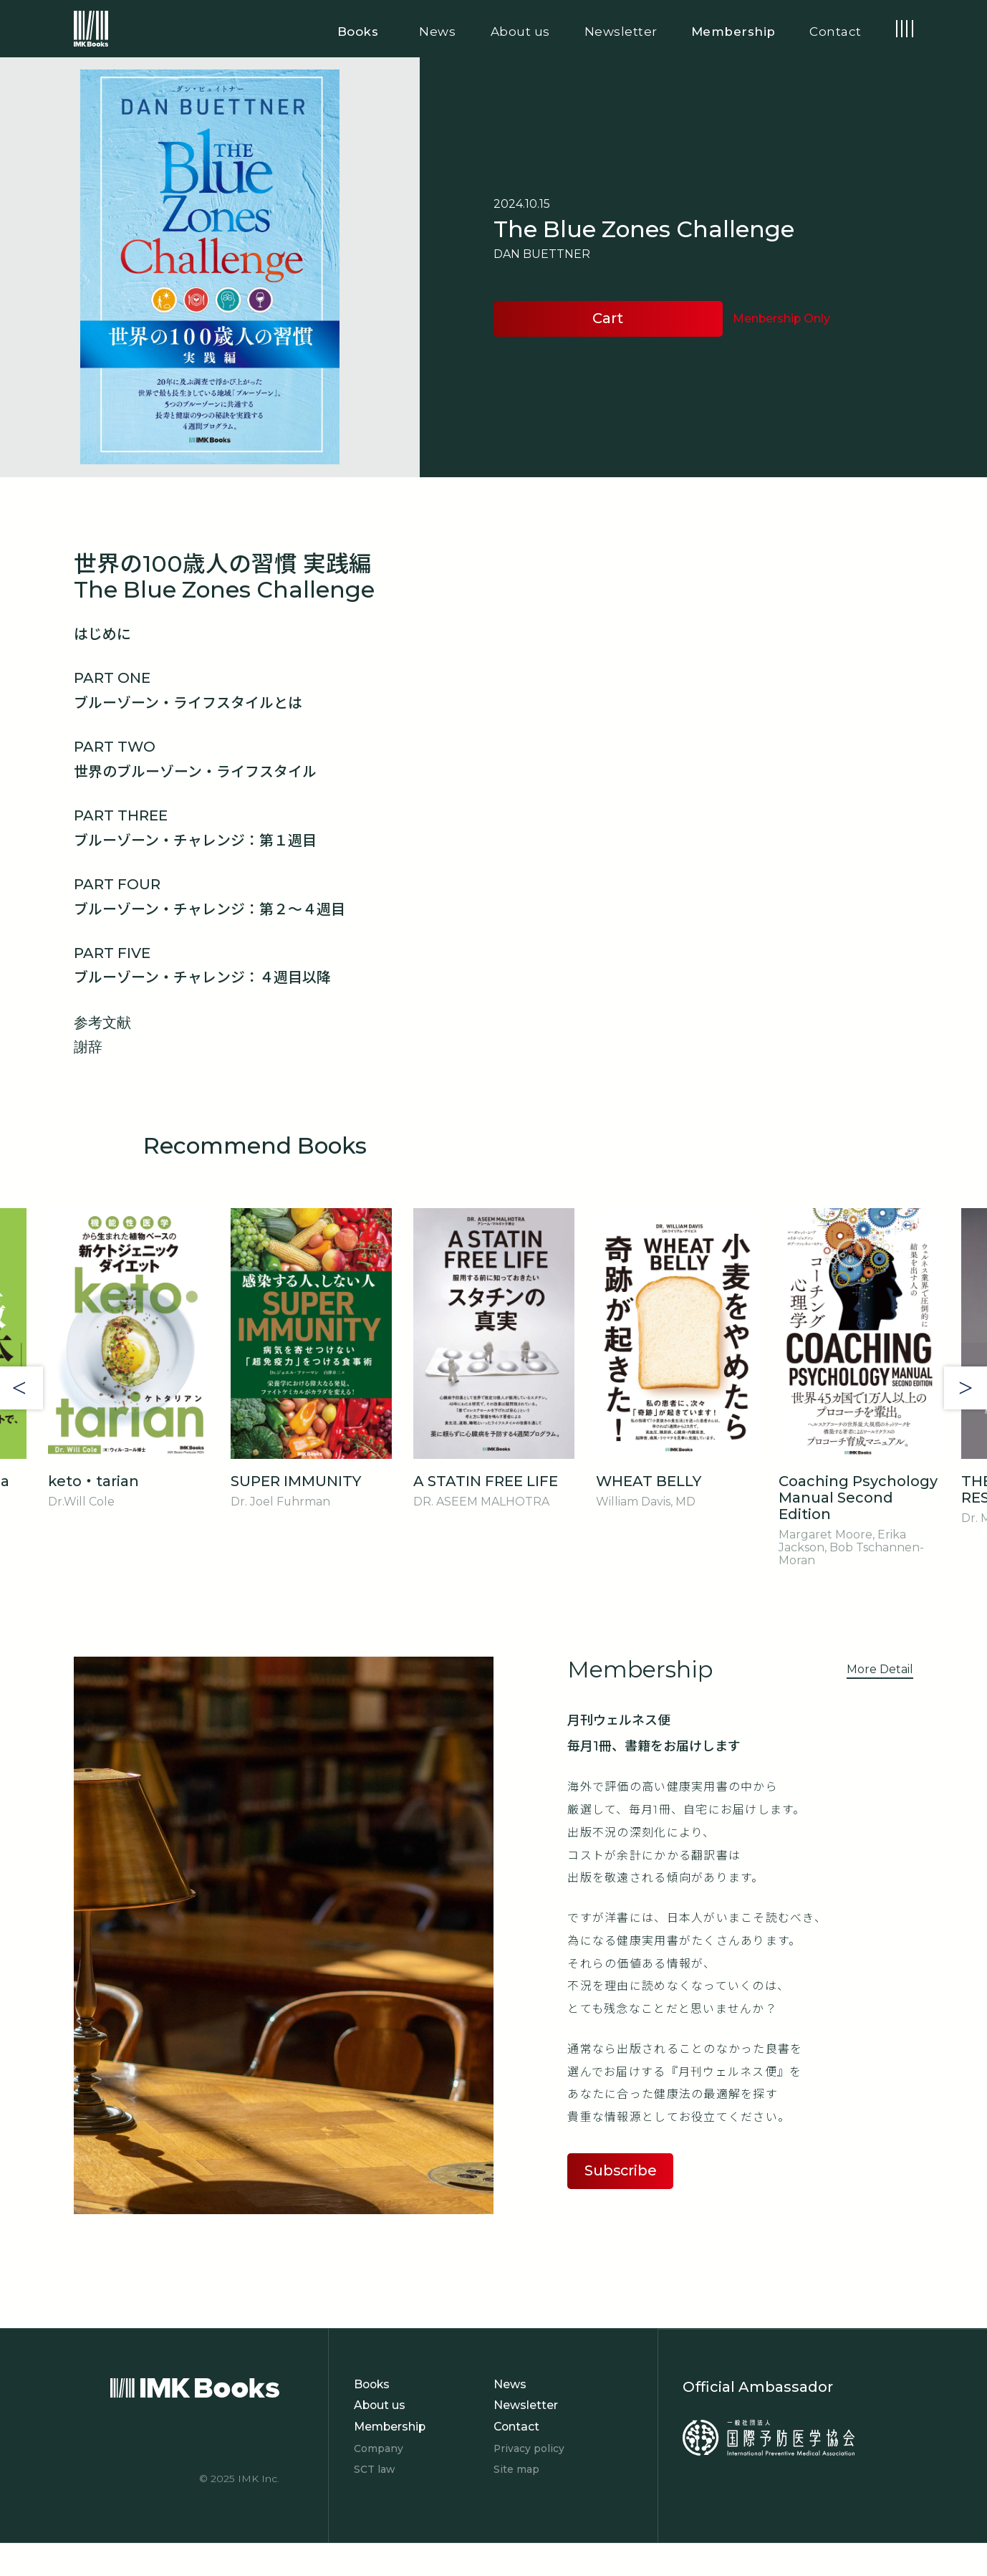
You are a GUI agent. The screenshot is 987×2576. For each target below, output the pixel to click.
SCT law (374, 2469)
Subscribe (621, 2170)
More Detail (880, 1669)
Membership (390, 2426)
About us (379, 2405)
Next (965, 1387)
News (510, 2384)
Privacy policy (529, 2448)
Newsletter (526, 2405)
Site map (516, 2469)
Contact (517, 2426)
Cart (607, 318)
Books (372, 2384)
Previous (21, 1387)
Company (378, 2448)
